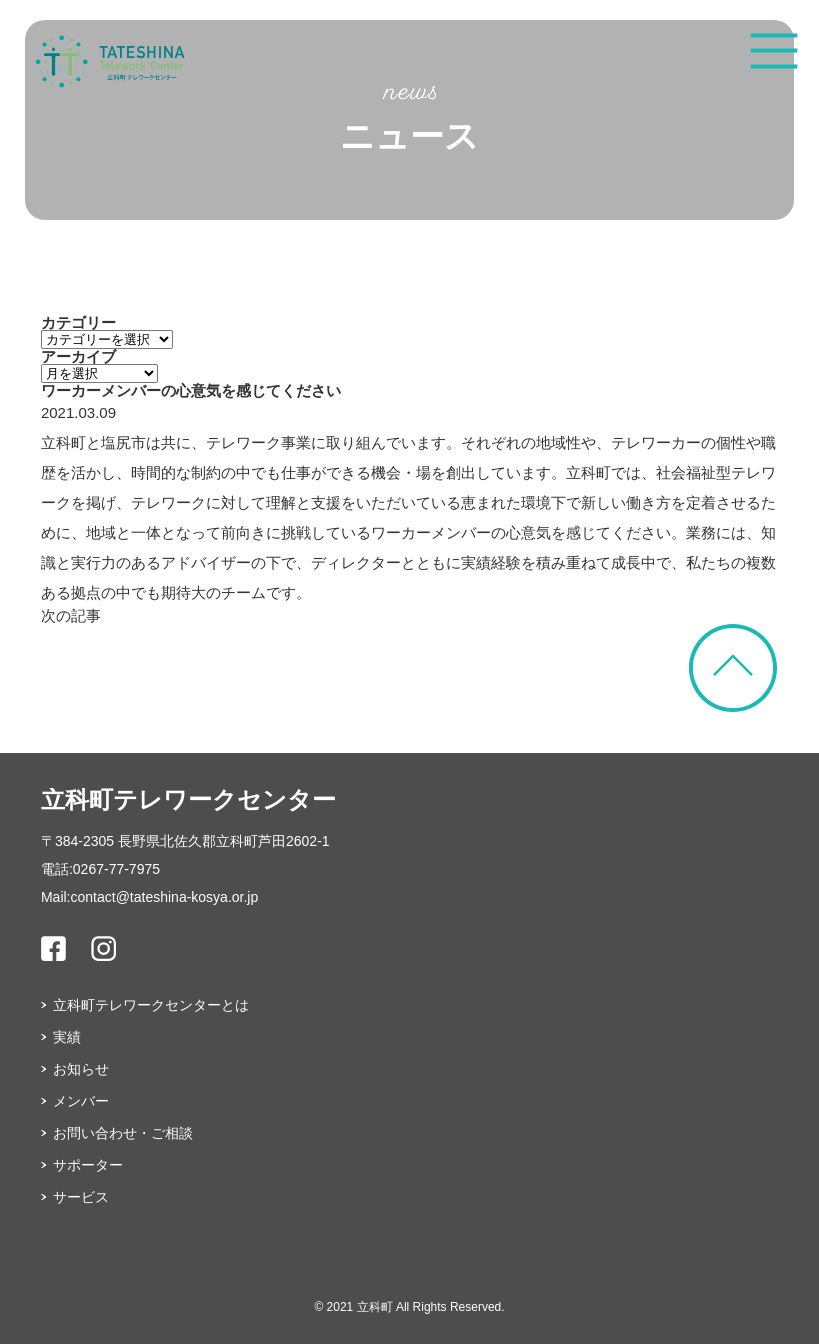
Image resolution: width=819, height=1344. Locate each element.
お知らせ (81, 1069)
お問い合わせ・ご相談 (123, 1133)
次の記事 (71, 615)
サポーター (88, 1165)
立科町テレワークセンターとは (151, 1005)
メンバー (81, 1101)
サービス (81, 1197)
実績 (67, 1037)
